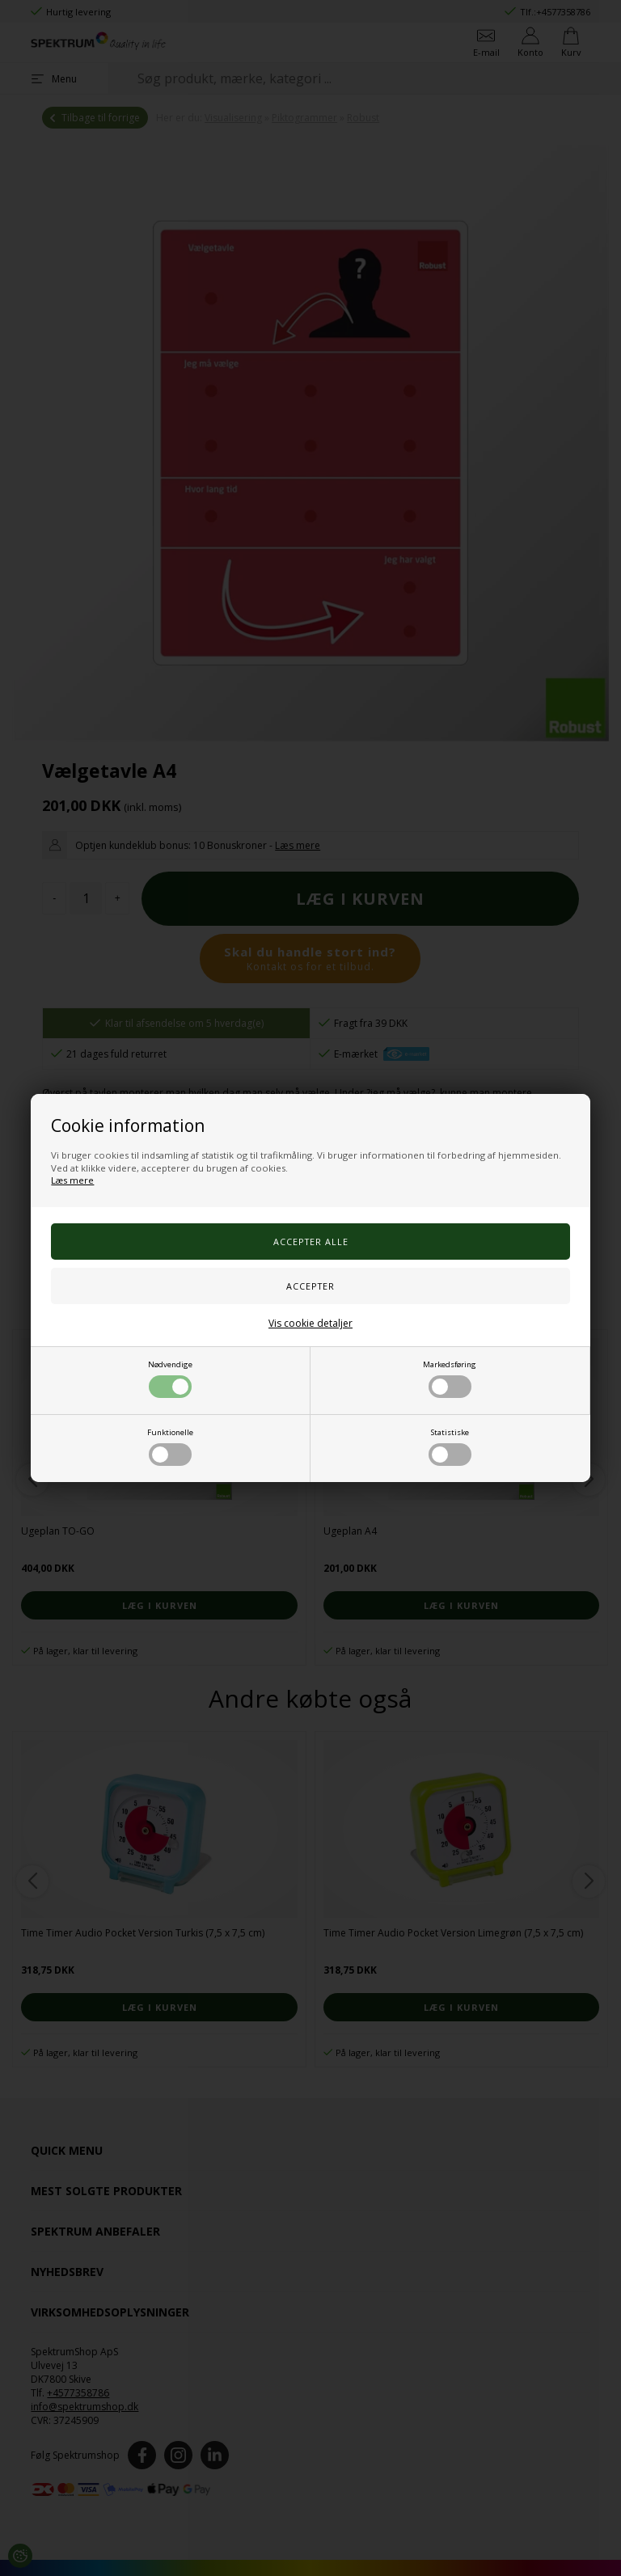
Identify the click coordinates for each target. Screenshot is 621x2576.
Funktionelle (170, 1446)
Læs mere (72, 1180)
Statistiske (450, 1446)
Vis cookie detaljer (310, 1323)
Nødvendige (170, 1378)
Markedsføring (449, 1378)
